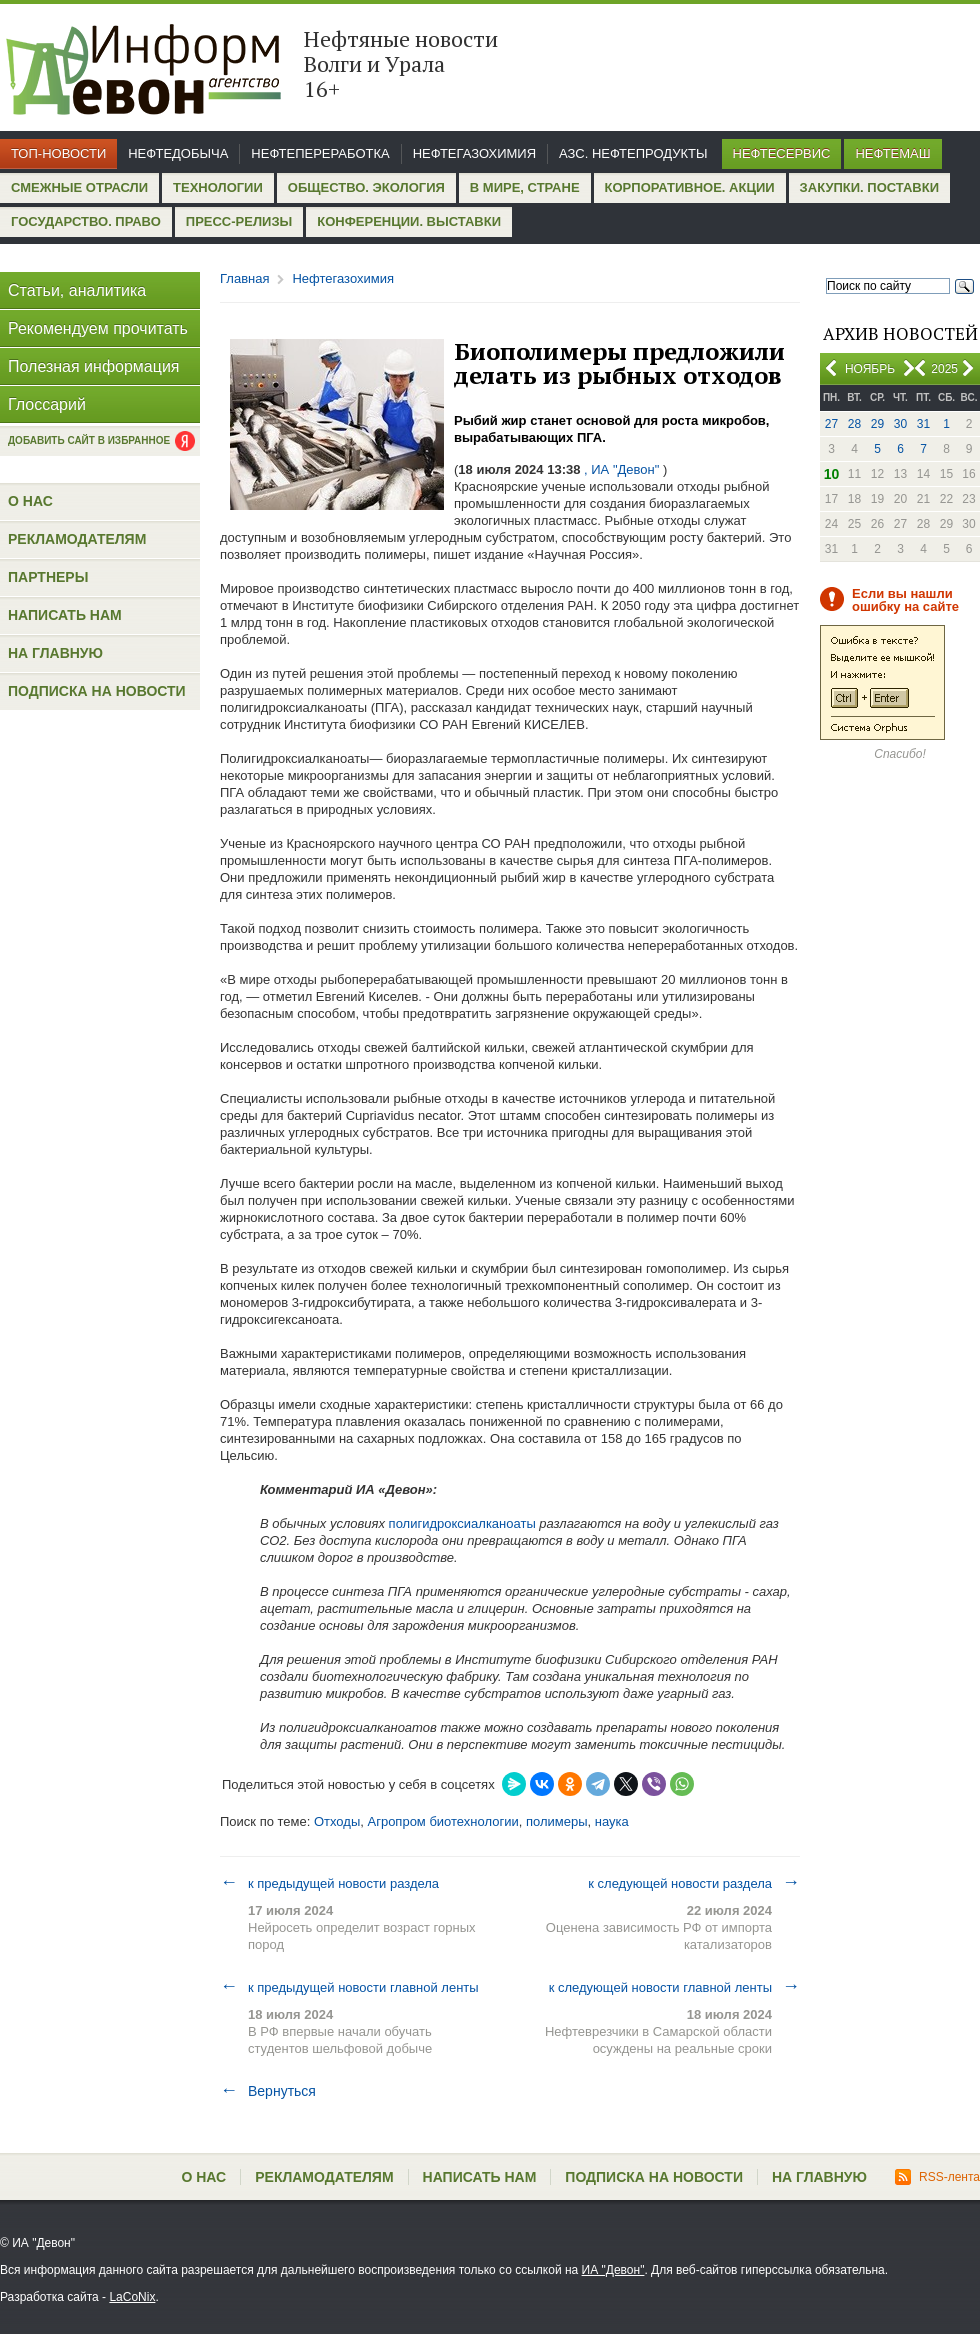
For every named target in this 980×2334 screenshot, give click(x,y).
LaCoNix (132, 2297)
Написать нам (65, 615)
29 (877, 424)
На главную (55, 653)
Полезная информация (94, 366)
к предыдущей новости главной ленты (349, 1987)
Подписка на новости (97, 691)
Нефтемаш (892, 153)
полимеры (557, 1821)
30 (900, 424)
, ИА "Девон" (621, 469)
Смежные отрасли (79, 187)
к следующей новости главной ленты (674, 1987)
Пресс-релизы (239, 221)
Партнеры (48, 577)
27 (831, 424)
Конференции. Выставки (409, 221)
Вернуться (268, 2091)
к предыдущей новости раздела (329, 1883)
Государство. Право (86, 221)
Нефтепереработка (320, 153)
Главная (244, 278)
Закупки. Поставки (869, 187)
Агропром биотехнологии (442, 1821)
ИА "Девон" (613, 2270)
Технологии (218, 187)
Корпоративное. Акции (690, 187)
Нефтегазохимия (474, 153)
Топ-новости (58, 153)
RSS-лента (937, 2177)
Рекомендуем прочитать (98, 328)
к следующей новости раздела (694, 1883)
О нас (30, 501)
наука (612, 1821)
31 (923, 424)
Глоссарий (47, 404)
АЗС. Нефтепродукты (633, 153)
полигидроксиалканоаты (462, 1523)
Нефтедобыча (178, 153)
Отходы (337, 1821)
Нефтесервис (782, 153)
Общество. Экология (366, 187)
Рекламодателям (77, 539)
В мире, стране (525, 187)
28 (854, 424)
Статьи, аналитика (77, 290)
